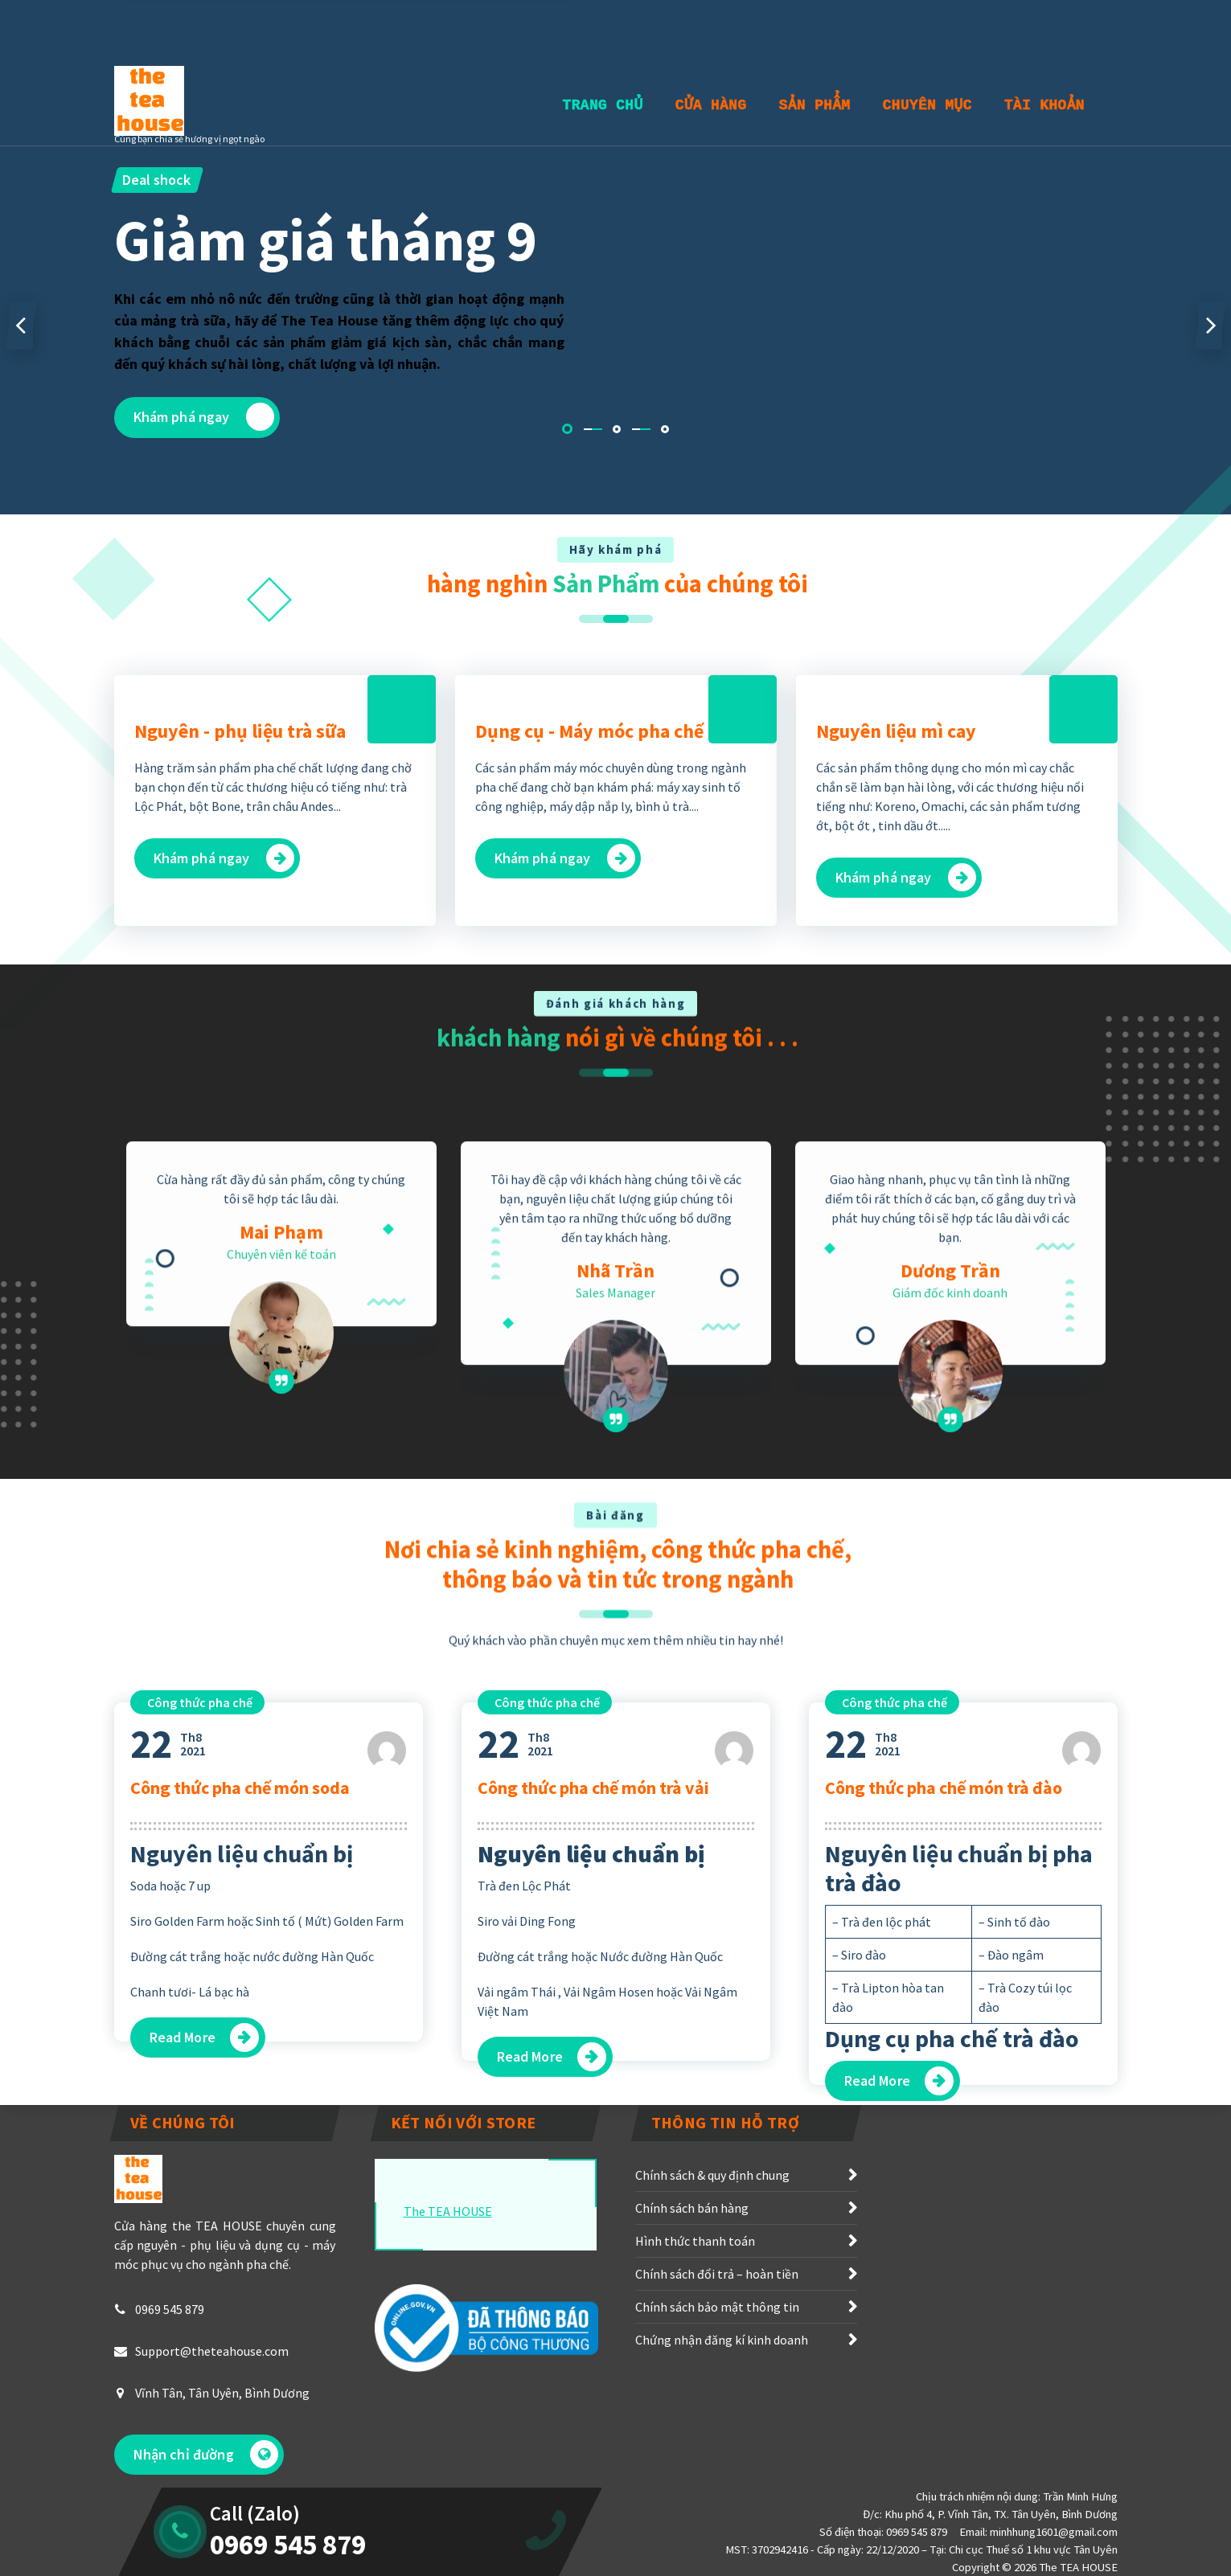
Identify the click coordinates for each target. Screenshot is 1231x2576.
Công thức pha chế (199, 1949)
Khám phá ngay (203, 417)
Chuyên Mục (927, 105)
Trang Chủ (603, 105)
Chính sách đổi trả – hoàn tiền (716, 2332)
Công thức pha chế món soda (240, 2034)
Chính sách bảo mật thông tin (717, 2365)
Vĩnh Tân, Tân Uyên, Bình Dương (222, 2451)
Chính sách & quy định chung (712, 2233)
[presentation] (21, 325)
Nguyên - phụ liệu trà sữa (240, 889)
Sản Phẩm (815, 105)
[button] (567, 429)
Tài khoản (1044, 105)
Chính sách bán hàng (692, 2266)
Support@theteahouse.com (212, 2409)
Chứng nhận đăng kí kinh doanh (721, 2398)
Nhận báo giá (1046, 22)
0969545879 (431, 31)
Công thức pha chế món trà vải (593, 2034)
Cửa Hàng (711, 105)
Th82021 (168, 1991)
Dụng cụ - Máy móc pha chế (589, 889)
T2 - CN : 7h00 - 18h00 (285, 31)
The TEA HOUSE (448, 2269)
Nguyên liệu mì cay (896, 889)
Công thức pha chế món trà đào (943, 2034)
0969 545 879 (169, 2367)
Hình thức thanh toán (695, 2299)
